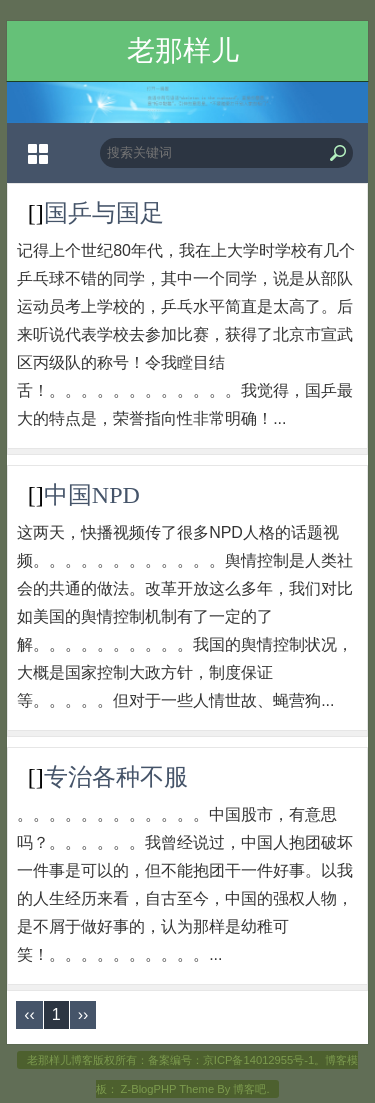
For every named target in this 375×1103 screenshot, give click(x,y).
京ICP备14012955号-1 (258, 1060)
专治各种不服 (116, 777)
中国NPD (92, 495)
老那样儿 (183, 50)
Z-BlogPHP (149, 1089)
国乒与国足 (104, 213)
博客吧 (249, 1089)
